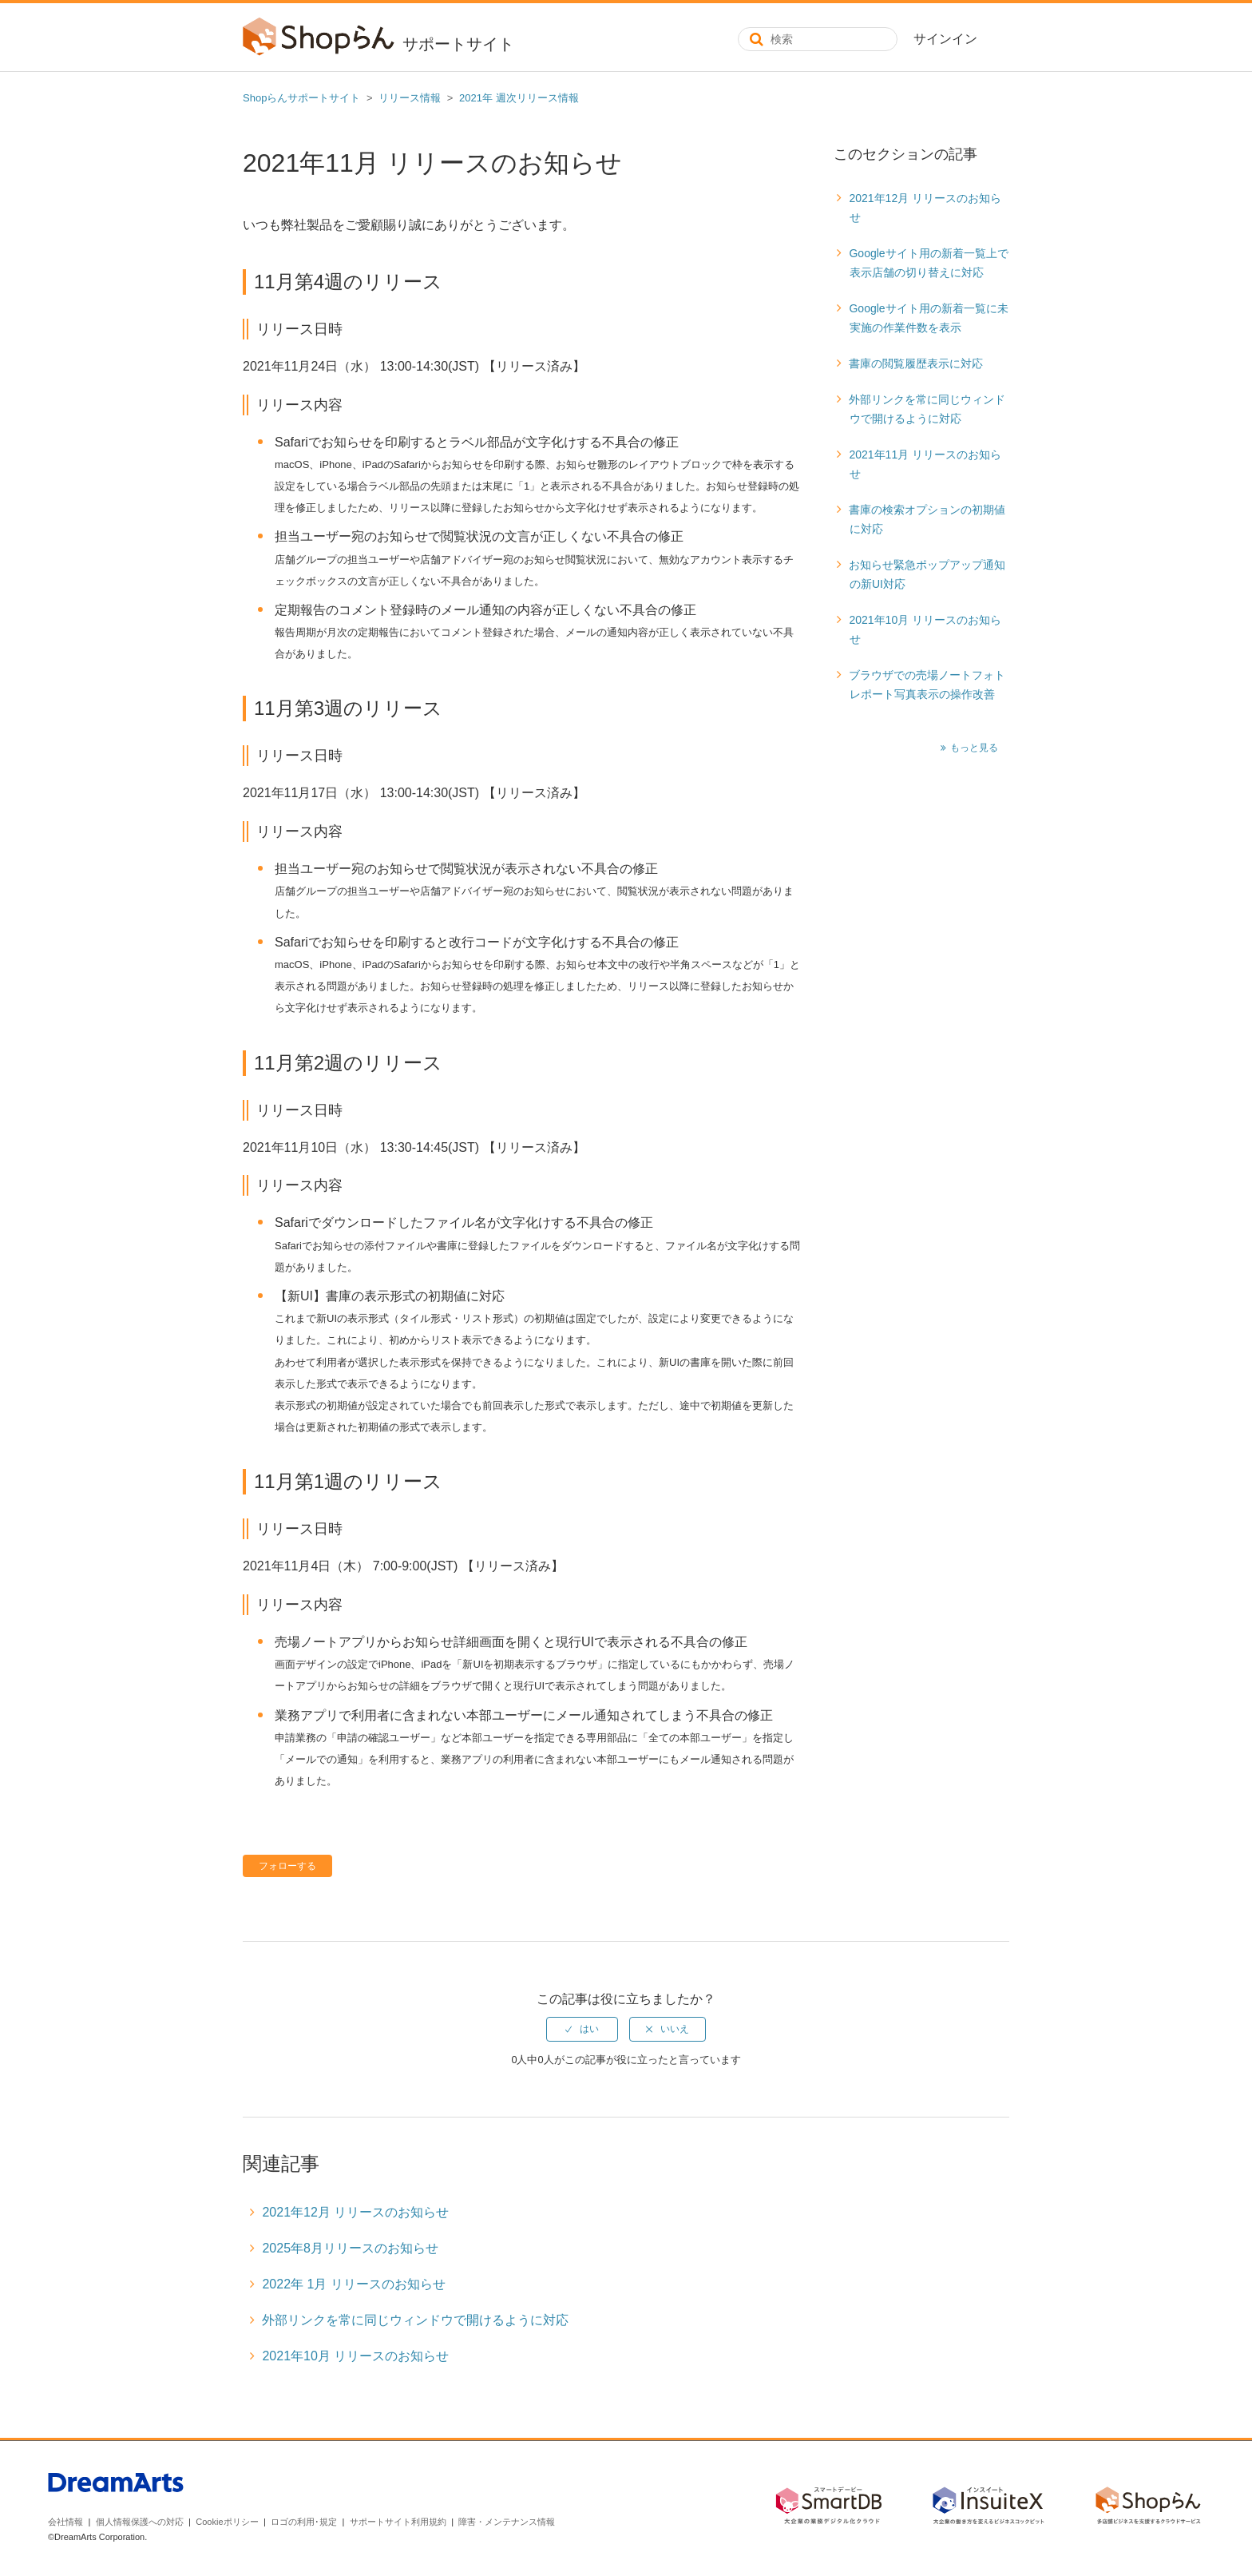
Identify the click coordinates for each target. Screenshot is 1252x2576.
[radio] (582, 2029)
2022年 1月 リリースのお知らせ (353, 2284)
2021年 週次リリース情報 (519, 98)
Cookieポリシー (227, 2521)
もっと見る (974, 747)
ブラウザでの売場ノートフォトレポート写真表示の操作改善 (927, 685)
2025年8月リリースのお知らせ (350, 2248)
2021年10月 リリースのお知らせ (925, 629)
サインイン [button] (945, 39)
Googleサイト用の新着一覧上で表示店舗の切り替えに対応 (928, 263)
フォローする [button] (287, 1865)
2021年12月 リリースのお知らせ (925, 208)
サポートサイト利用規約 (398, 2521)
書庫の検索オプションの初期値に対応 (927, 519)
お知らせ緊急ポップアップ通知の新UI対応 (927, 574)
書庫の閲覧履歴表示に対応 (916, 363)
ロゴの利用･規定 (304, 2521)
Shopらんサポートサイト (301, 98)
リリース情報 (409, 98)
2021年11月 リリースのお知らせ (925, 464)
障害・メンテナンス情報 (506, 2521)
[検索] (817, 39)
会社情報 (65, 2521)
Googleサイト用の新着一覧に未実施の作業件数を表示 (928, 318)
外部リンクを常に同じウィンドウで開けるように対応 (927, 409)
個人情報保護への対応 (140, 2521)
